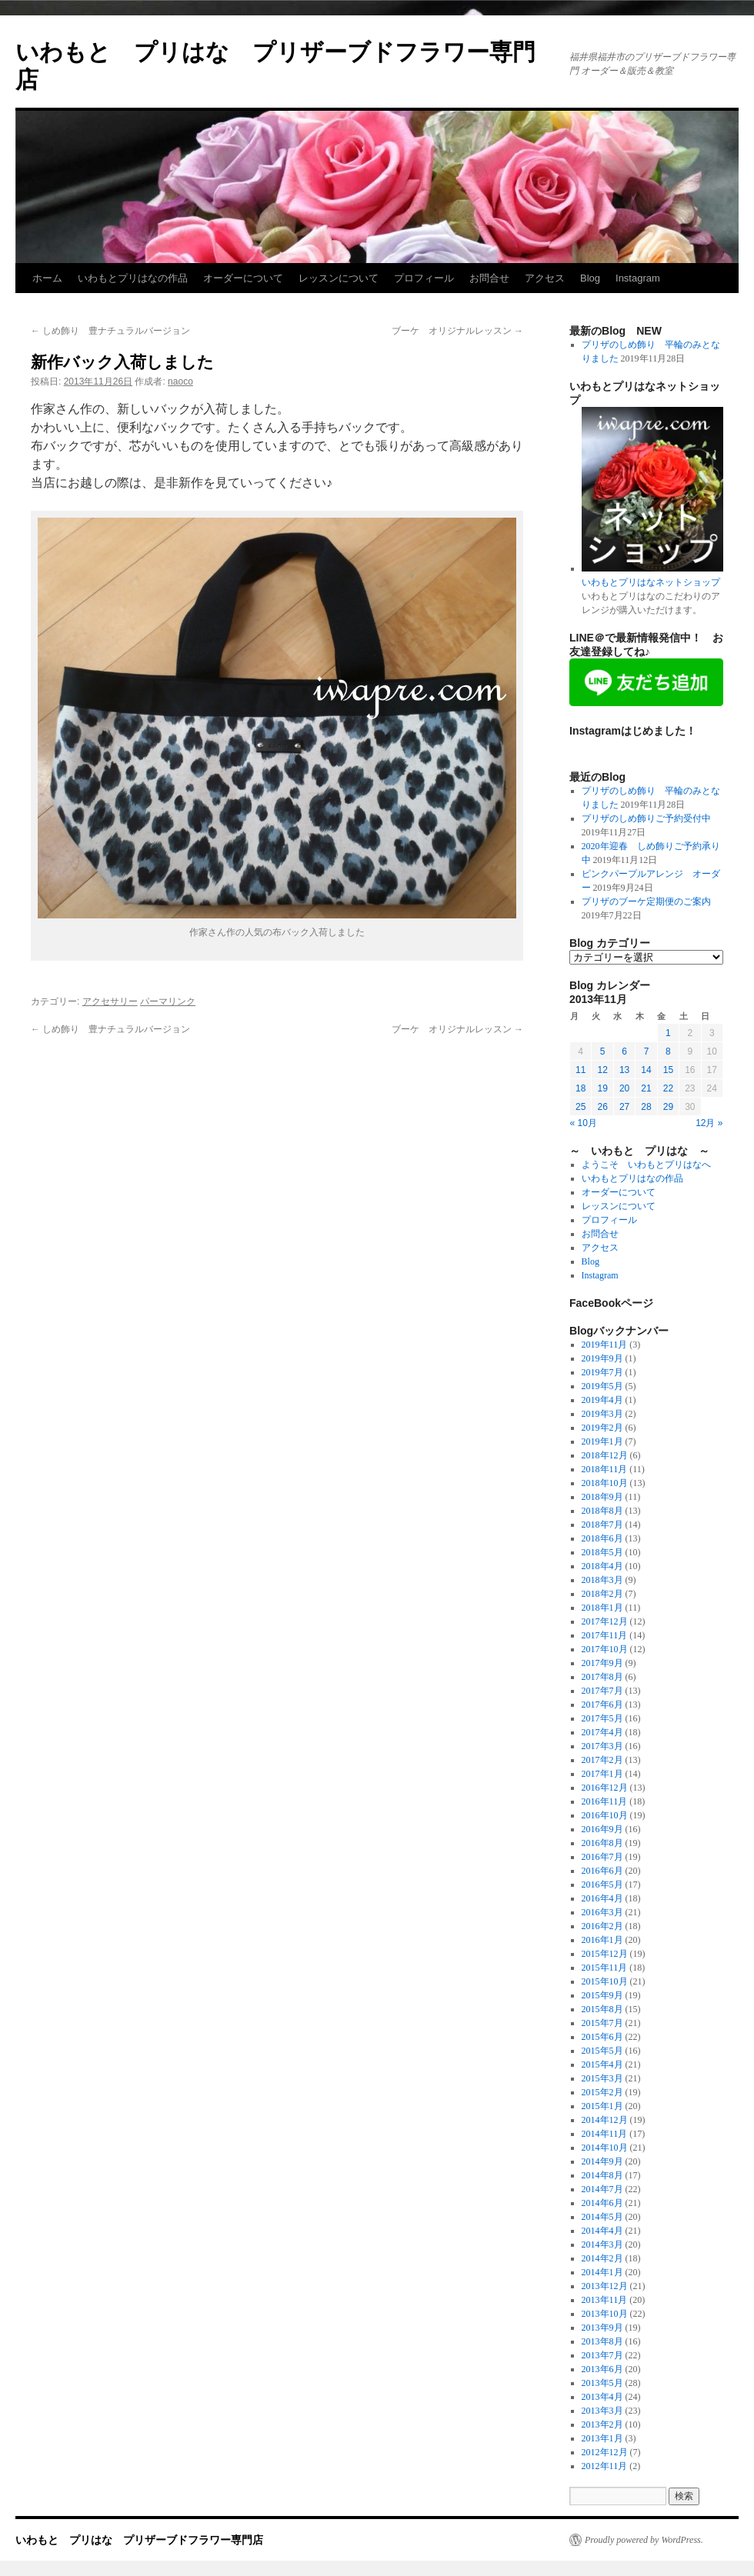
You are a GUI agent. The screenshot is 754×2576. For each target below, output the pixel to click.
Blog (590, 278)
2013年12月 (605, 2286)
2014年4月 (602, 2230)
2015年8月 (602, 2009)
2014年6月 (602, 2203)
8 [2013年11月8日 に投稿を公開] (668, 1051)
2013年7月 (602, 2355)
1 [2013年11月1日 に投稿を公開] (668, 1033)
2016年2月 (602, 1926)
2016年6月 (602, 1870)
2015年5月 (602, 2050)
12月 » (709, 1123)
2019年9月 (602, 1358)
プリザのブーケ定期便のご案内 (646, 901)
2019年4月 (602, 1400)
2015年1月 (602, 2106)
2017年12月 (605, 1621)
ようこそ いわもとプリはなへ (646, 1164)
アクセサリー (110, 1001)
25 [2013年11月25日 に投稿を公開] (581, 1106)
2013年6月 (602, 2369)
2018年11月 (605, 1469)
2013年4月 (602, 2396)
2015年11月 (605, 1967)
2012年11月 (605, 2466)
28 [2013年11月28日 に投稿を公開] (646, 1106)
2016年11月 (605, 1801)
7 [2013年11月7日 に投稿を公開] (646, 1051)
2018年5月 (602, 1552)
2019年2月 (602, 1427)
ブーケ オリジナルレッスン (457, 330)
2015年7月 (602, 2023)
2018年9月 (602, 1496)
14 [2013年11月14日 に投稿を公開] (646, 1070)
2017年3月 (602, 1746)
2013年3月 (602, 2410)
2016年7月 (602, 1856)
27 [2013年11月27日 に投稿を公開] (624, 1106)
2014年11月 (605, 2133)
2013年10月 (605, 2313)
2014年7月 (602, 2189)
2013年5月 (602, 2383)
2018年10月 (605, 1483)
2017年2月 (602, 1760)
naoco (180, 381)
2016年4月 (602, 1898)
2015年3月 (602, 2078)
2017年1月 (602, 1773)
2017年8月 (602, 1676)
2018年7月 (602, 1524)
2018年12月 (605, 1455)
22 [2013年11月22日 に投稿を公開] (668, 1088)
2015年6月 (602, 2036)
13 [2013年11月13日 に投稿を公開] (624, 1070)
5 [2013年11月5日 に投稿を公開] (603, 1051)
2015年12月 (605, 1953)
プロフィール (424, 278)
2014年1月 (602, 2272)
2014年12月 (605, 2119)
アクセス (545, 278)
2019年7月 (602, 1372)
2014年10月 (605, 2147)
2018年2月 (602, 1593)
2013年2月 (602, 2424)
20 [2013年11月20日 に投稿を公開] (624, 1088)
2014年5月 (602, 2216)
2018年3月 (602, 1580)
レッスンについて (339, 278)
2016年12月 (605, 1787)
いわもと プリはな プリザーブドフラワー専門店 (139, 2540)
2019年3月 (602, 1413)
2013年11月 (605, 2299)
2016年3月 (602, 1912)
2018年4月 (602, 1566)
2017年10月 (605, 1649)
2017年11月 (605, 1635)
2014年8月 (602, 2175)
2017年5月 (602, 1718)
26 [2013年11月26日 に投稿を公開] (602, 1106)
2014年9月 (602, 2161)
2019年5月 (602, 1386)
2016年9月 (602, 1829)
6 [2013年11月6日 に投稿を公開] (624, 1051)
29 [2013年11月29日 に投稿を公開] (668, 1106)
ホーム (47, 278)
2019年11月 (605, 1344)
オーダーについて (243, 278)
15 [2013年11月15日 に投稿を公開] (668, 1070)
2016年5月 (602, 1884)
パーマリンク (167, 1001)
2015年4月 (602, 2064)
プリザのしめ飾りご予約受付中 (646, 818)
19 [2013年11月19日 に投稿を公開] (602, 1088)
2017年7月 (602, 1690)
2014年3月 (602, 2244)
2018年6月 (602, 1538)
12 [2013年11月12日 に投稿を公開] (602, 1070)
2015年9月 (602, 1995)
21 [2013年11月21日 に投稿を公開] (646, 1088)
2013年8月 (602, 2341)
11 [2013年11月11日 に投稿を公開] (581, 1070)
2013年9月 (602, 2327)
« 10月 (583, 1123)
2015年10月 (605, 1981)
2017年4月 (602, 1732)
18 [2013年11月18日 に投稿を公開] (581, 1088)
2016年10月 (605, 1815)
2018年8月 (602, 1510)
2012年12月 (605, 2452)
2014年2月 (602, 2258)
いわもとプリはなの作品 (133, 278)
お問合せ (489, 278)
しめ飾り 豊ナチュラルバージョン (110, 330)
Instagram (638, 278)
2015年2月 (602, 2092)
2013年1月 (602, 2438)
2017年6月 (602, 1704)
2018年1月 (602, 1607)
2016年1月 (602, 1939)
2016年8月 (602, 1843)
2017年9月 (602, 1663)
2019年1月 (602, 1441)
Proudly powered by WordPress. (644, 2539)
